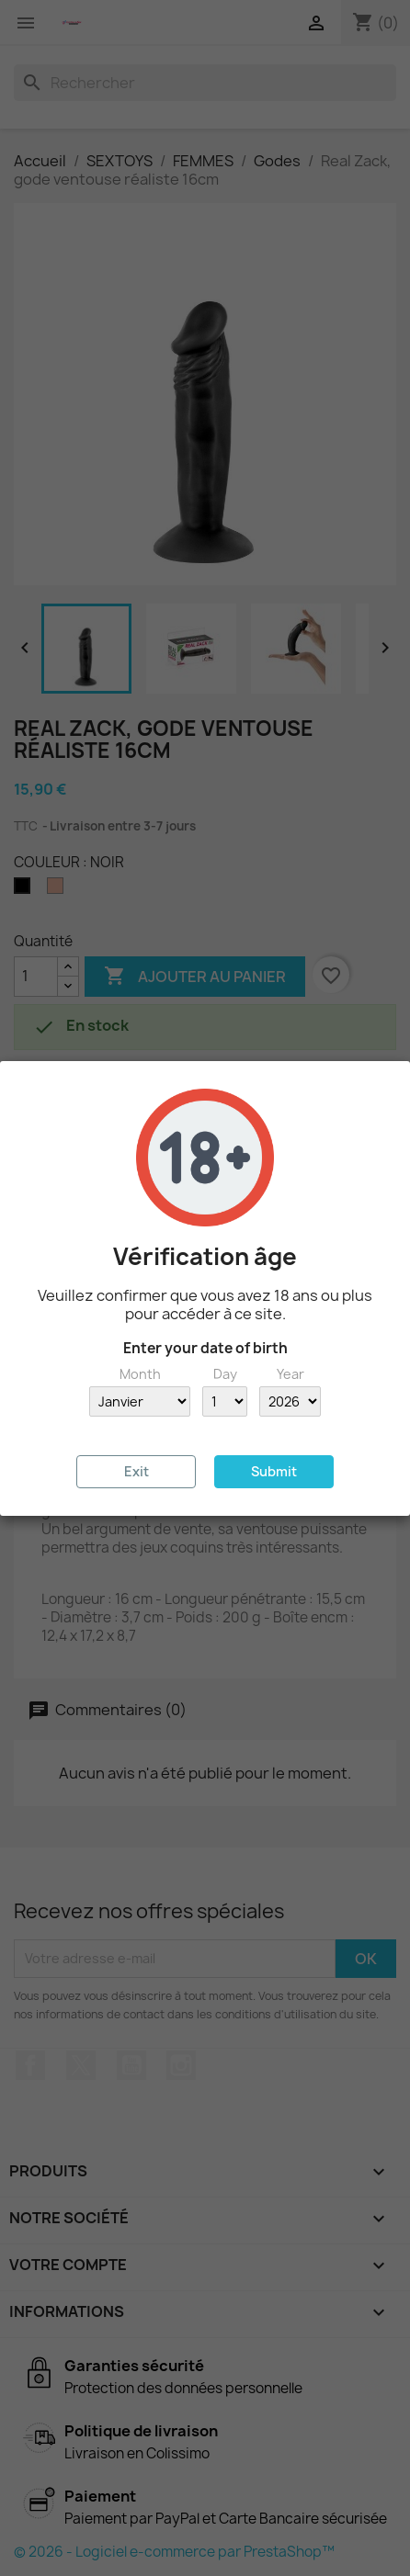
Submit (274, 1471)
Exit (136, 1471)
